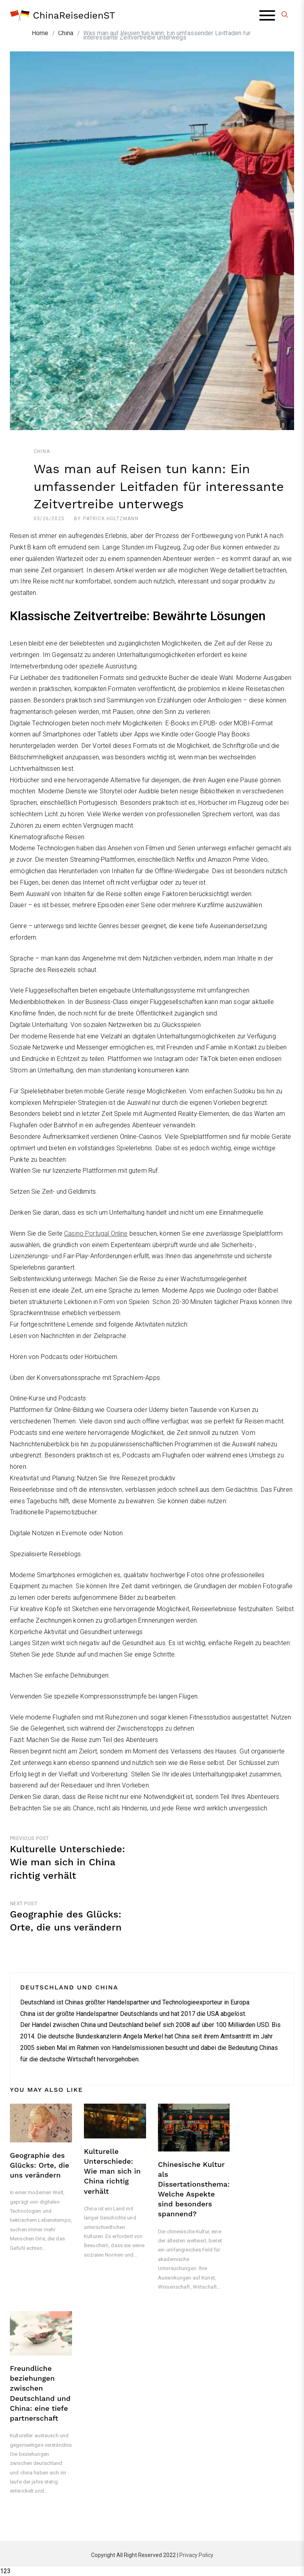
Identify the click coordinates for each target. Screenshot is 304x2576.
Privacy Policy (196, 2555)
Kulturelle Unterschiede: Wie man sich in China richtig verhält (112, 2171)
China (42, 451)
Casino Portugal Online (96, 1233)
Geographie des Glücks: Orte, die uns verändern (39, 2165)
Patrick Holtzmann (110, 518)
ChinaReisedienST (74, 15)
